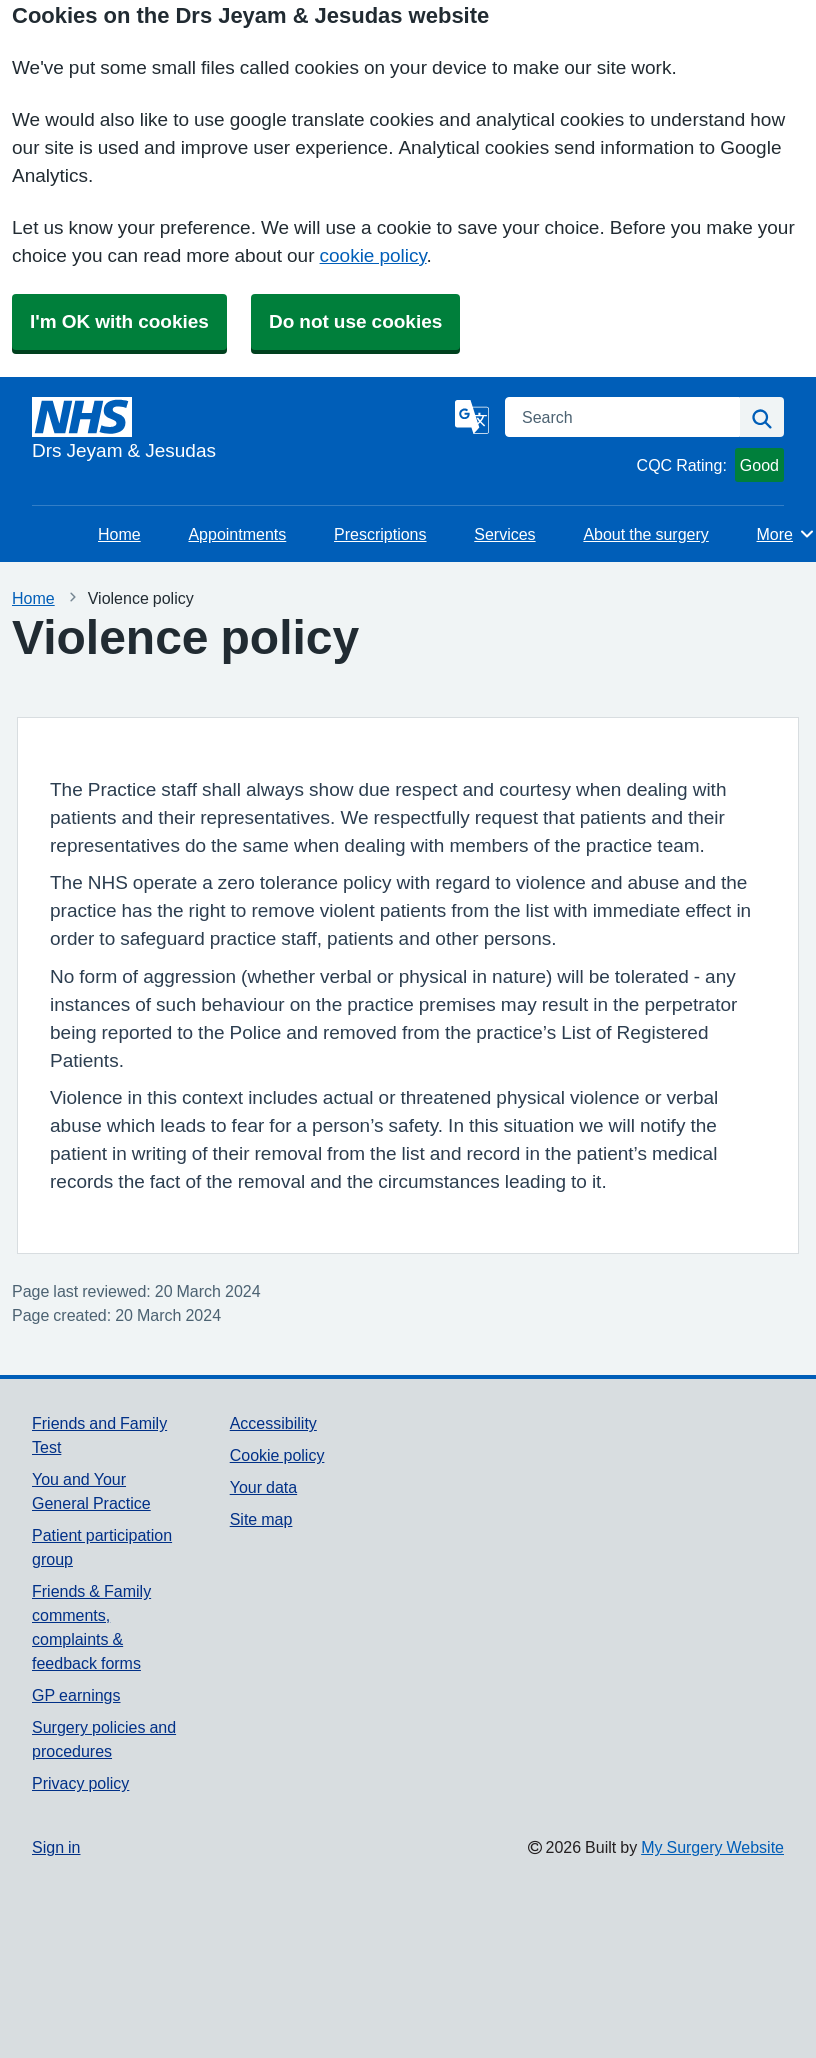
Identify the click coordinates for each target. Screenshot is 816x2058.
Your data (263, 1487)
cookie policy (373, 255)
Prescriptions (380, 534)
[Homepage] (239, 431)
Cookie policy (277, 1455)
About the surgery (645, 534)
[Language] (472, 417)
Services (504, 534)
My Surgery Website (712, 1847)
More (786, 534)
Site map (261, 1519)
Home (119, 534)
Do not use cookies (355, 321)
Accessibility (273, 1423)
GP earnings (76, 1695)
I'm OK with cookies (119, 321)
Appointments (237, 534)
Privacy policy (80, 1783)
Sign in (56, 1847)
